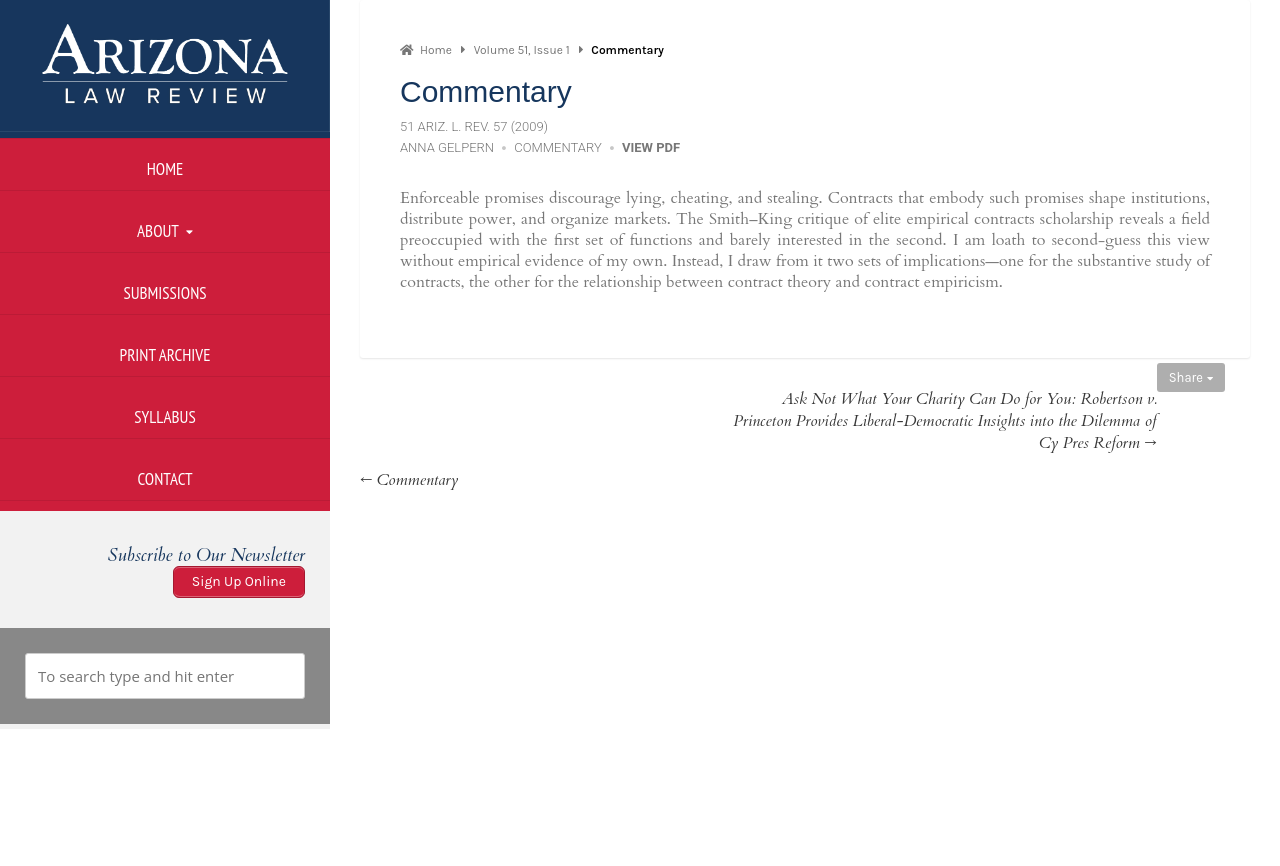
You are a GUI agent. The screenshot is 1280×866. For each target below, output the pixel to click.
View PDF (651, 147)
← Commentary (409, 480)
